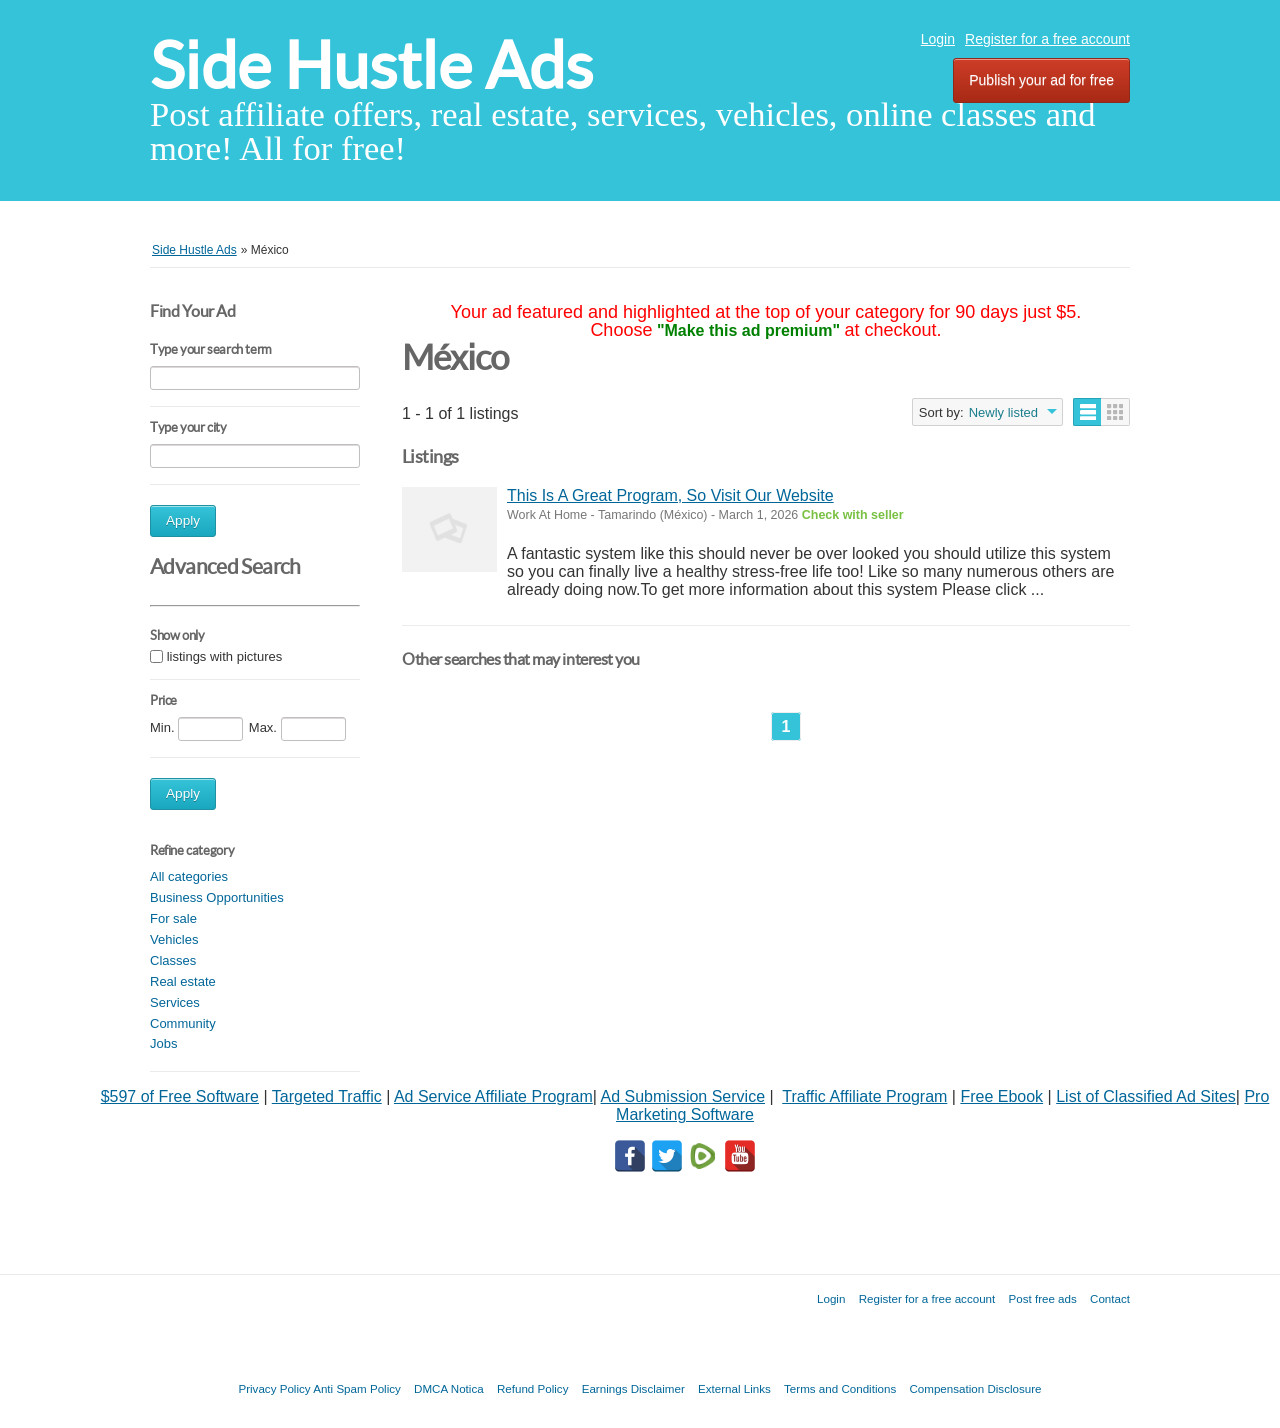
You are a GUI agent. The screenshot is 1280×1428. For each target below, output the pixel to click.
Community (183, 1023)
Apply (183, 520)
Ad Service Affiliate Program (493, 1096)
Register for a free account (1047, 39)
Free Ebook (1001, 1096)
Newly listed (1003, 412)
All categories (189, 876)
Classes (173, 960)
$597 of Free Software (180, 1096)
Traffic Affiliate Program (864, 1096)
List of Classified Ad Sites (1146, 1096)
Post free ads (1042, 1298)
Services (175, 1002)
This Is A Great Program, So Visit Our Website (670, 495)
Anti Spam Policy (357, 1388)
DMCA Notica (449, 1388)
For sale (173, 918)
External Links (734, 1388)
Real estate (183, 981)
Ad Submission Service (683, 1096)
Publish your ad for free (1041, 80)
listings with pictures (225, 656)
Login (938, 39)
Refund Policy (533, 1388)
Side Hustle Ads (371, 65)
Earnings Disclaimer (633, 1388)
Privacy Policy (274, 1388)
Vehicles (174, 939)
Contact (1110, 1298)
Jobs (163, 1043)
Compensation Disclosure (975, 1388)
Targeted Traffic (327, 1096)
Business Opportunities (217, 897)
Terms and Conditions (840, 1388)
